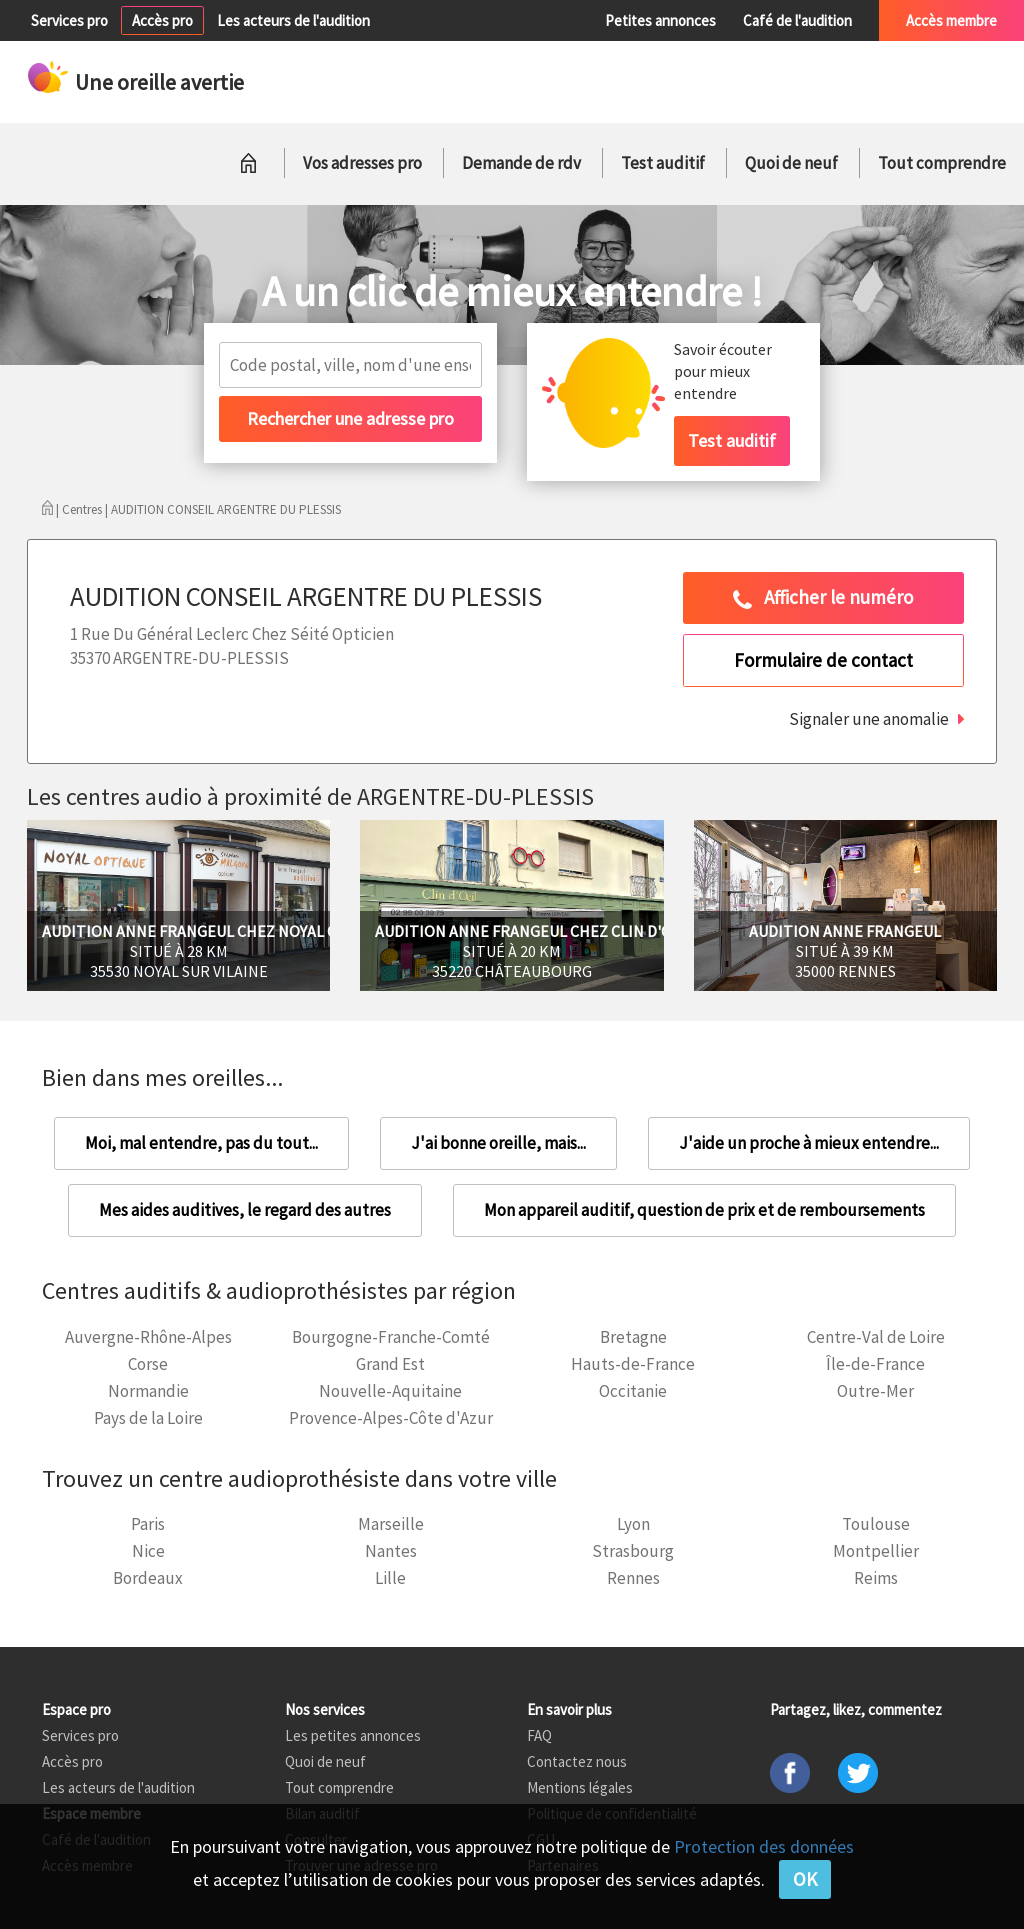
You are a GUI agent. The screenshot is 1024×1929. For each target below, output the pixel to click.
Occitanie (633, 1391)
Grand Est (390, 1364)
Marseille (391, 1524)
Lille (390, 1578)
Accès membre (951, 20)
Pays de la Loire (148, 1418)
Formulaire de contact (823, 660)
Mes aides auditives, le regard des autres (245, 1210)
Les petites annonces (353, 1735)
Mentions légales (580, 1787)
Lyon (633, 1524)
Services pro (69, 20)
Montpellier (876, 1551)
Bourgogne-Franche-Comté (391, 1337)
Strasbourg (633, 1551)
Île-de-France (875, 1364)
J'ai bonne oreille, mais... (498, 1143)
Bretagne (633, 1337)
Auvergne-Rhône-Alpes (148, 1337)
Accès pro (162, 20)
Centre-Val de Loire (876, 1337)
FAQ (539, 1735)
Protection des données (764, 1846)
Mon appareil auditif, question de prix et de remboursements (704, 1210)
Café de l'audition (797, 20)
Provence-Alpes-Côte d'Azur (391, 1418)
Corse (148, 1364)
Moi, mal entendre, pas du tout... (201, 1143)
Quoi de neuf (791, 163)
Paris (148, 1524)
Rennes (633, 1578)
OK (805, 1879)
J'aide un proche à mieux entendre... (809, 1143)
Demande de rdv (521, 163)
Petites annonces (660, 20)
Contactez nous (577, 1761)
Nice (148, 1551)
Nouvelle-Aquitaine (390, 1391)
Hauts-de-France (633, 1364)
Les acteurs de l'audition (293, 20)
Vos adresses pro (362, 163)
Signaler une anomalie (869, 719)
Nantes (391, 1551)
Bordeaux (148, 1578)
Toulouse (876, 1524)
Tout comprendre (942, 163)
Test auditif (663, 163)
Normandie (148, 1391)
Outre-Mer (875, 1391)
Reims (876, 1578)
